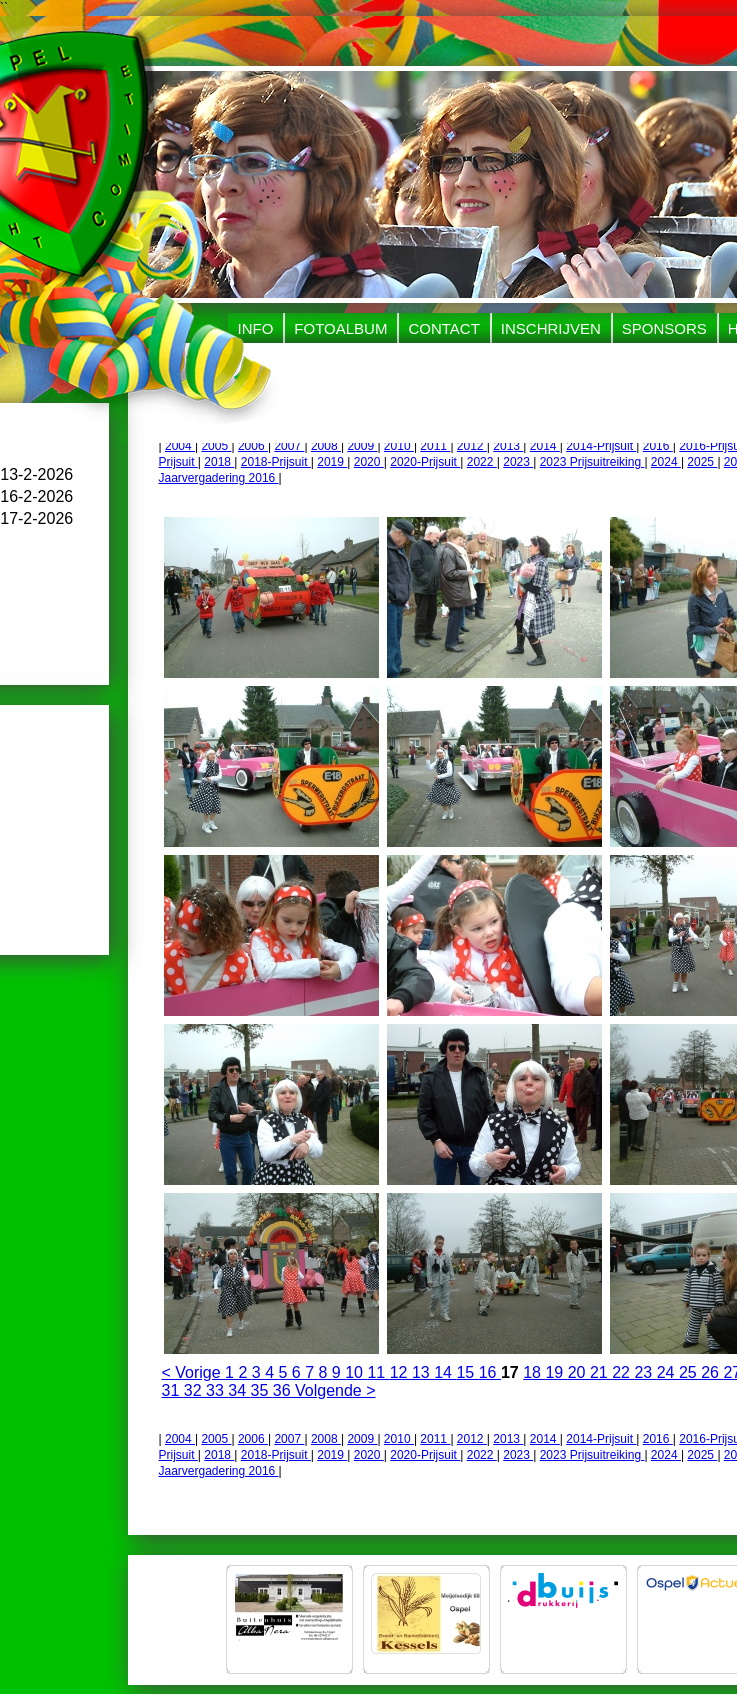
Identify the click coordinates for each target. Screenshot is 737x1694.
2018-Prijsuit (276, 462)
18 (534, 1372)
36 (284, 1390)
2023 (518, 462)
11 (378, 1372)
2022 (482, 462)
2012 (472, 446)
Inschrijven (551, 328)
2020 (369, 462)
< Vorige (194, 1372)
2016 (658, 446)
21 (601, 1372)
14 (445, 1372)
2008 (326, 446)
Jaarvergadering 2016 (219, 478)
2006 (253, 446)
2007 (289, 446)
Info (256, 328)
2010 (399, 446)
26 (712, 1372)
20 (579, 1372)
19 (556, 1372)
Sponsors (664, 328)
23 (645, 1372)
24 (668, 1372)
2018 (219, 462)
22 (623, 1372)
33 (217, 1390)
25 (690, 1372)
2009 (362, 446)
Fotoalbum (340, 328)
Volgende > (335, 1390)
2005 (216, 446)
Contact (443, 328)
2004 (180, 446)
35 (262, 1390)
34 (239, 1390)
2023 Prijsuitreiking (592, 462)
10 (356, 1372)
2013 (508, 446)
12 (401, 1372)
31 (173, 1390)
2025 (702, 462)
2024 (666, 462)
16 (490, 1372)
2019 (332, 462)
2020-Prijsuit (425, 462)
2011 (435, 446)
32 (195, 1390)
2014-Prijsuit (601, 446)
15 (467, 1372)
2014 (545, 446)
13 (423, 1372)
